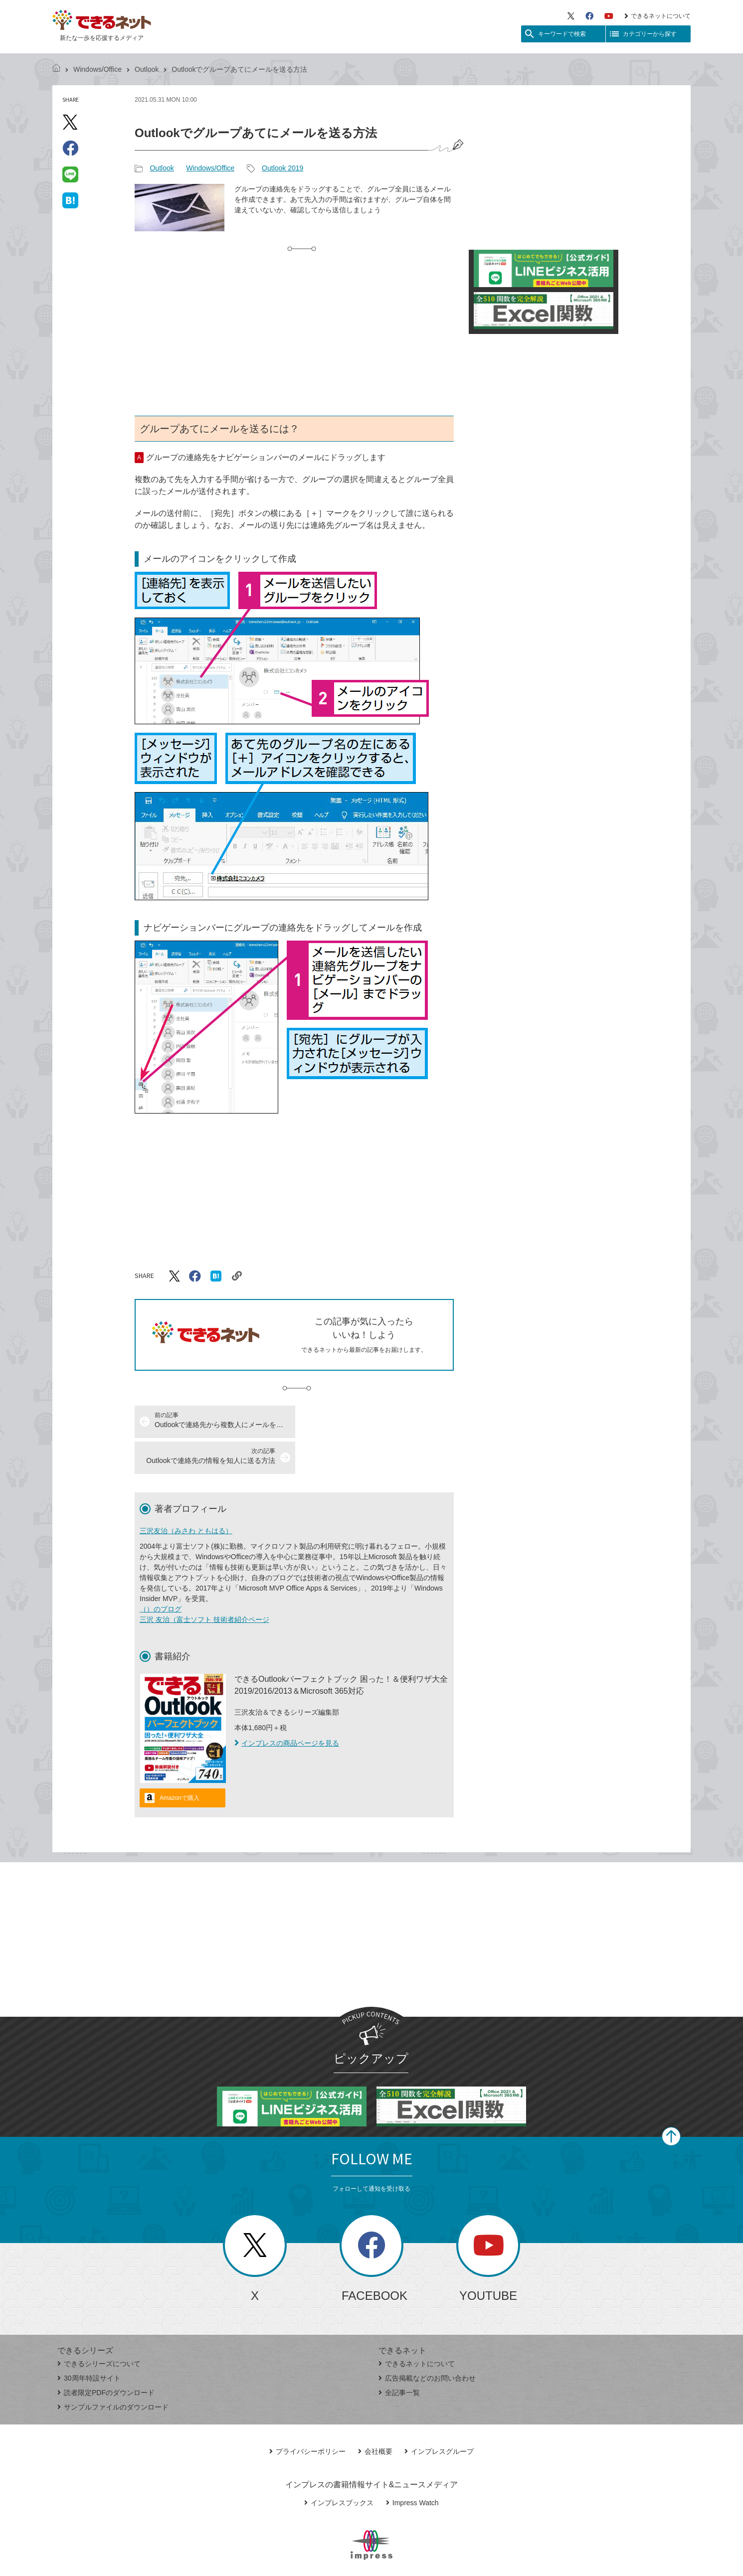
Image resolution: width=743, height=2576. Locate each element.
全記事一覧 (399, 2357)
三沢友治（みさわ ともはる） (186, 1495)
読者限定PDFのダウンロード (106, 2357)
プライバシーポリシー (307, 2415)
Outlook (147, 69)
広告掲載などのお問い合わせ (427, 2342)
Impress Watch (412, 2467)
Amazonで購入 (179, 1762)
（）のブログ (161, 1573)
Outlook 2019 (282, 168)
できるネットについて (657, 15)
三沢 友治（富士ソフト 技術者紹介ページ (204, 1584)
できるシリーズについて (99, 2328)
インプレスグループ (439, 2415)
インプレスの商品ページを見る (286, 1707)
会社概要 (375, 2415)
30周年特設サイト (89, 2342)
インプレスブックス (338, 2467)
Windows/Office (97, 69)
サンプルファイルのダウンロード (113, 2371)
